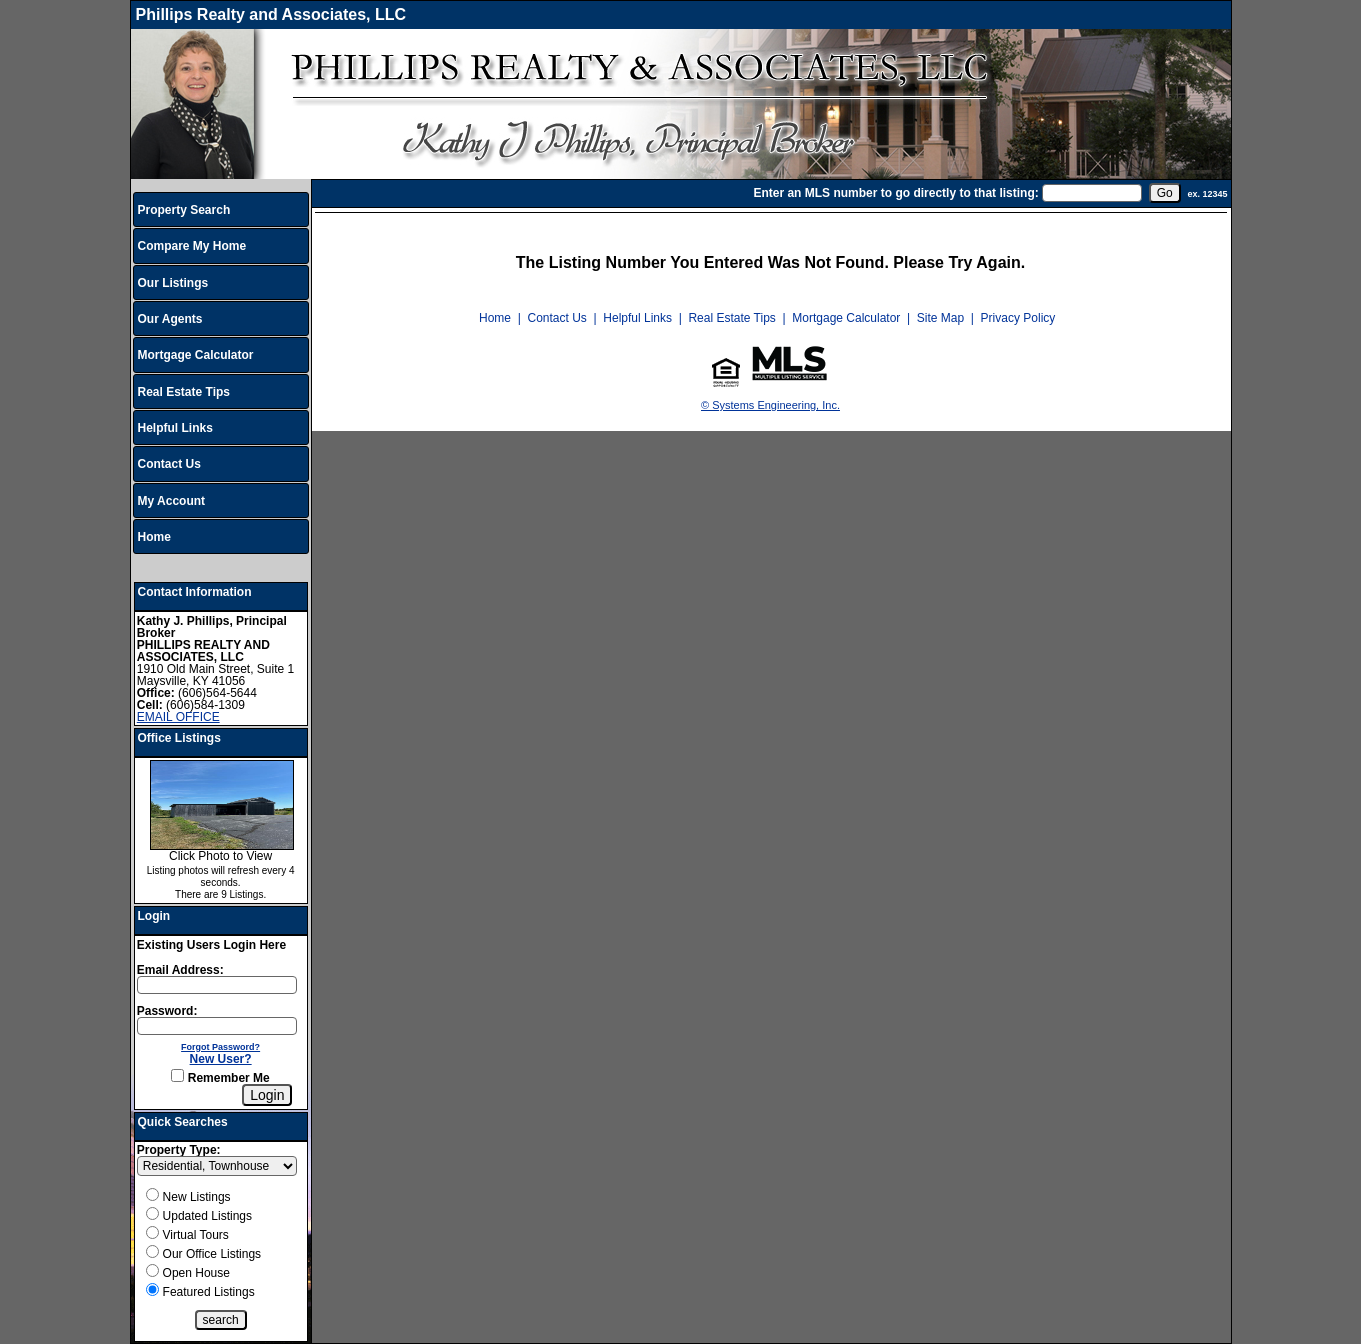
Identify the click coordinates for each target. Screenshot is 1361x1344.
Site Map (940, 318)
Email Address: (180, 970)
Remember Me (220, 1078)
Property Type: (179, 1150)
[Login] (267, 1095)
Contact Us (169, 464)
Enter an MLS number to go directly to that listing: (895, 193)
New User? (221, 1059)
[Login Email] (217, 985)
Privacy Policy (1018, 318)
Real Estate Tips (184, 392)
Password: (167, 1011)
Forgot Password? (220, 1047)
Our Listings (173, 283)
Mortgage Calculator (196, 355)
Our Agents (170, 319)
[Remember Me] (177, 1075)
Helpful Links (175, 428)
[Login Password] (217, 1026)
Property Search (184, 210)
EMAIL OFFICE (178, 717)
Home (154, 537)
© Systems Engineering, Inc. (770, 405)
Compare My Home (192, 246)
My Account (172, 501)
